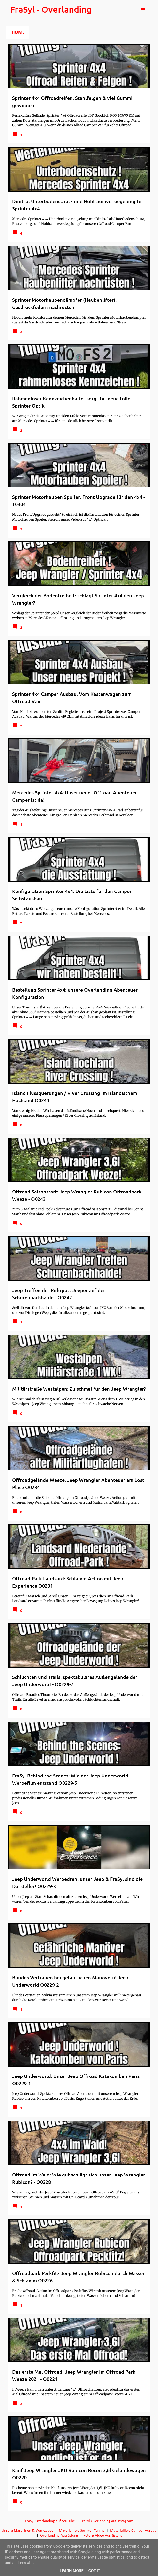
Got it (94, 2570)
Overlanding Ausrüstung (59, 2536)
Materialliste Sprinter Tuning (81, 2531)
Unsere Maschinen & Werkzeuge (27, 2531)
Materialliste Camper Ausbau (133, 2531)
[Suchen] (133, 9)
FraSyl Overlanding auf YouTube (50, 2521)
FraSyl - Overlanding (51, 9)
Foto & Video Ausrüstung (103, 2536)
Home (18, 32)
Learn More (71, 2570)
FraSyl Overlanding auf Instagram (106, 2521)
